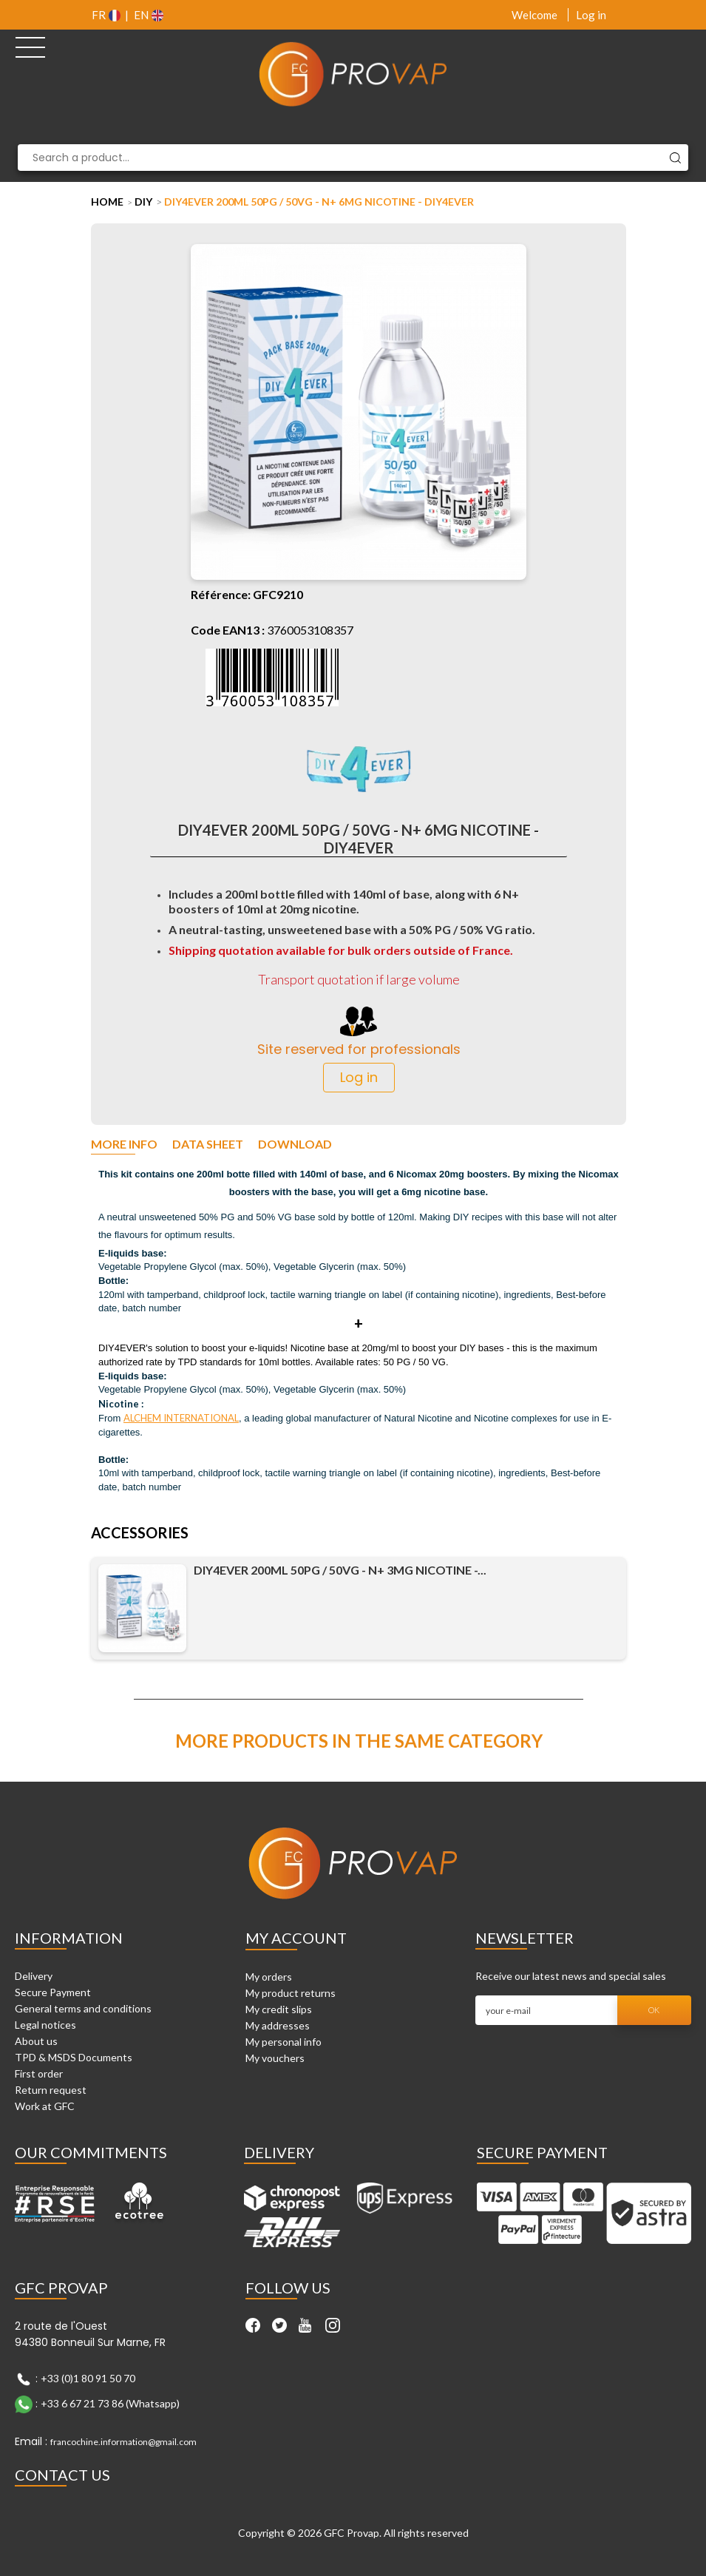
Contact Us (62, 2475)
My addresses (277, 2025)
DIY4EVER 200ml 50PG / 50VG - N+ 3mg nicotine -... (340, 1570)
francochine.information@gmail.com (123, 2441)
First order (39, 2073)
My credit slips (278, 2009)
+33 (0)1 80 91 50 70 (88, 2378)
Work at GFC (45, 2106)
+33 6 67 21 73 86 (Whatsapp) (110, 2403)
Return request (50, 2089)
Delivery (33, 1976)
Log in (591, 14)
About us (36, 2041)
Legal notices (45, 2024)
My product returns (290, 1993)
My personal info (283, 2041)
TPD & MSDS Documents (73, 2057)
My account (296, 1938)
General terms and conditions (83, 2008)
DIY (143, 201)
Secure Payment (53, 1992)
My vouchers (275, 2058)
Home (107, 201)
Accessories (140, 1534)
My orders (268, 1976)
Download (295, 1144)
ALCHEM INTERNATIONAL (181, 1418)
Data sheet (207, 1144)
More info (124, 1144)
